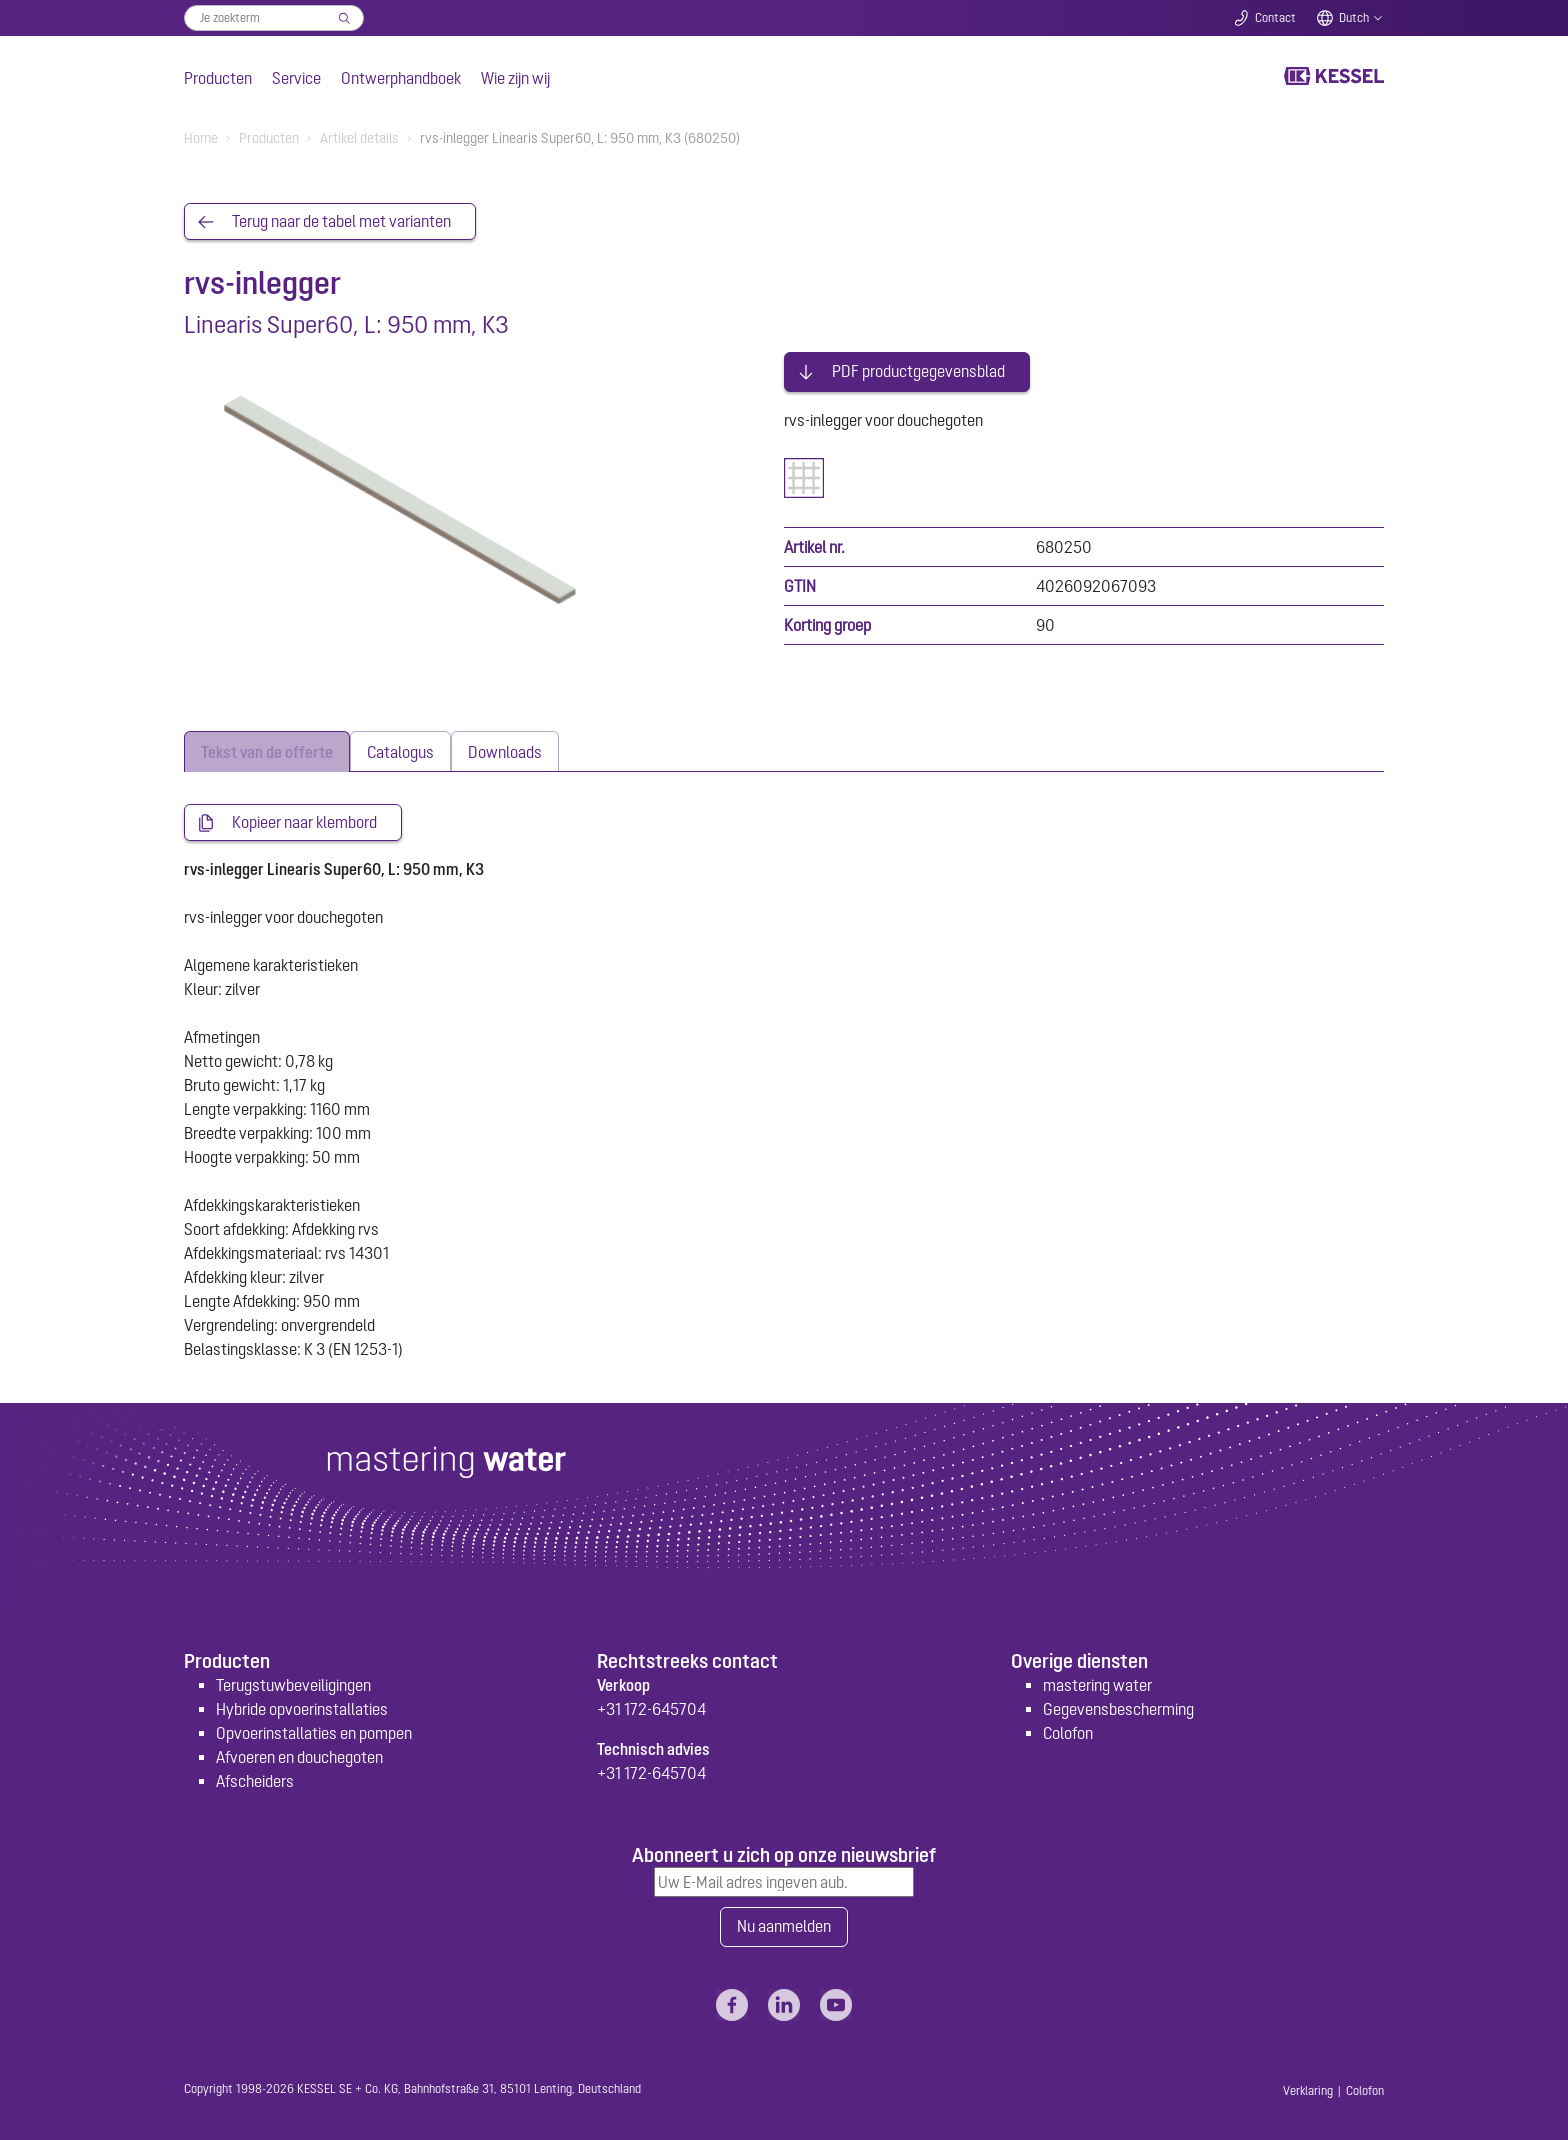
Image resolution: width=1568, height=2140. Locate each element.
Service (296, 78)
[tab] (267, 747)
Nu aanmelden (784, 1924)
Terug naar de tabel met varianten (341, 222)
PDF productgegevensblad (918, 368)
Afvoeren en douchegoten (299, 1754)
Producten (218, 78)
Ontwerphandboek (401, 78)
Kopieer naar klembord (304, 819)
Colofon (1068, 1730)
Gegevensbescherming (1118, 1706)
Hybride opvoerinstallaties (302, 1706)
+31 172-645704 (651, 1706)
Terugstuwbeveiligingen (293, 1682)
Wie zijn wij (515, 78)
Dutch (1354, 18)
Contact (1275, 18)
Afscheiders (255, 1778)
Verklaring (1308, 2088)
